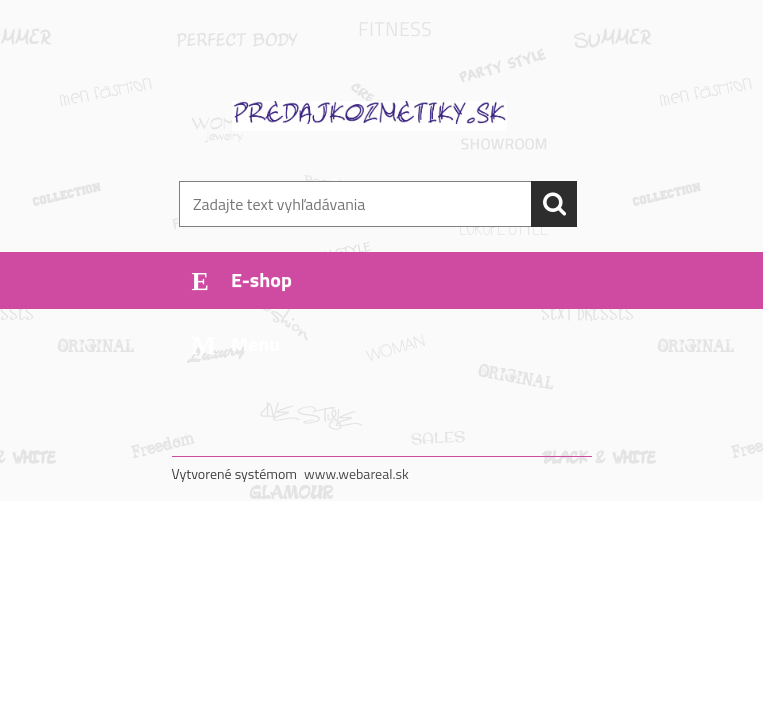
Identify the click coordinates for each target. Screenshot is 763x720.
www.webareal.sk (356, 473)
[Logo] (369, 116)
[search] (554, 204)
